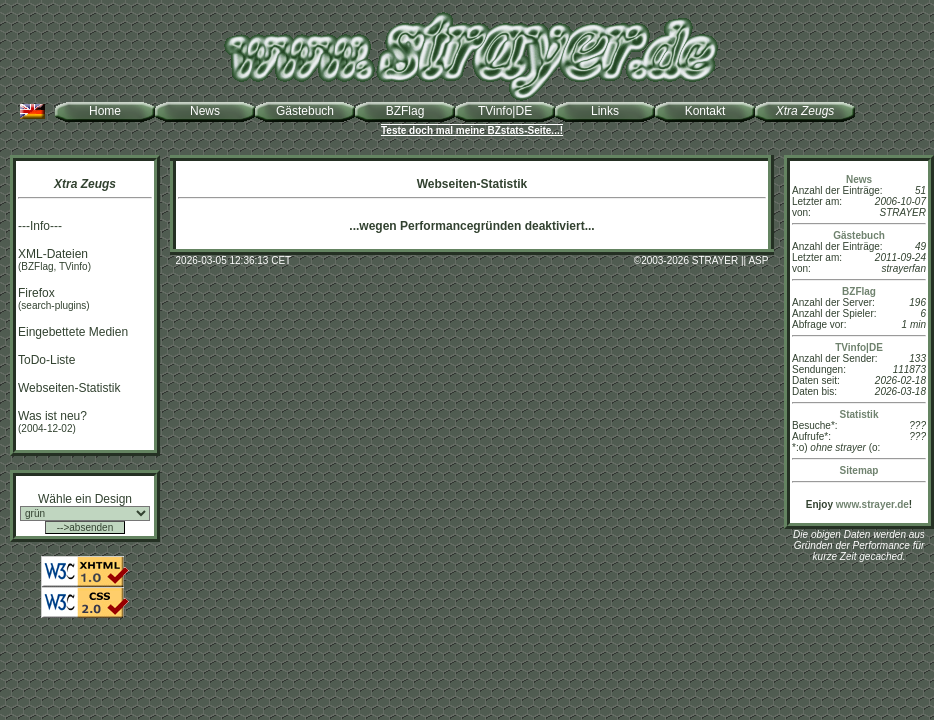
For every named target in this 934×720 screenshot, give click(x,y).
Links (605, 111)
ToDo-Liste (46, 360)
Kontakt (705, 111)
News (205, 111)
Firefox (36, 293)
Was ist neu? (52, 416)
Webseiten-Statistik (69, 388)
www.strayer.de (872, 504)
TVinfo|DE (505, 111)
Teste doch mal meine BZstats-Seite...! (472, 130)
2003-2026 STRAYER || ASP (704, 260)
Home (105, 111)
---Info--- (40, 226)
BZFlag (405, 111)
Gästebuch (305, 111)
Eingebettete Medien (73, 332)
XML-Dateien (53, 254)
